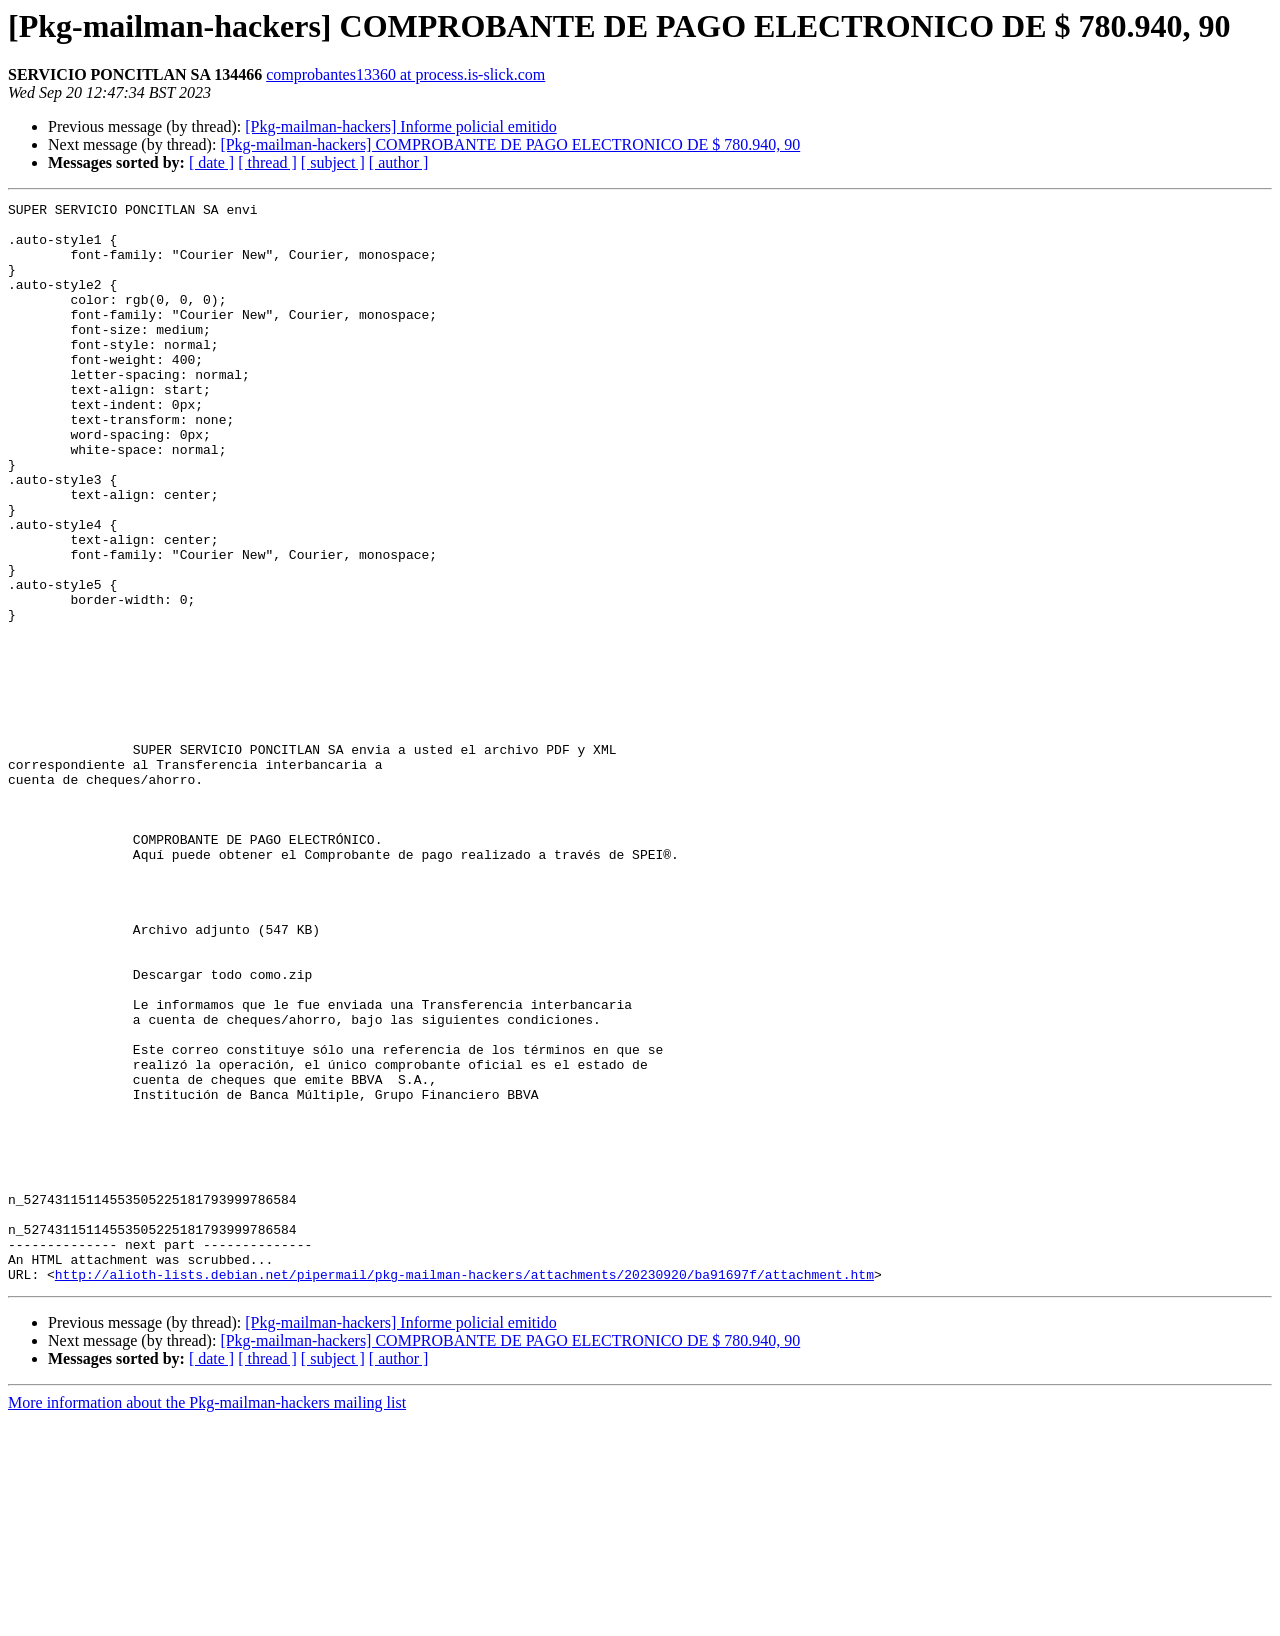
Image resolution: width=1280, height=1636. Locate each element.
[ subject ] (333, 162)
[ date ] (211, 162)
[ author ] (399, 162)
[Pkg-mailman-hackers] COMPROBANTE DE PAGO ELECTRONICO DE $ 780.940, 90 (510, 144)
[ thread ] (267, 162)
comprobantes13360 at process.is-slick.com (405, 74)
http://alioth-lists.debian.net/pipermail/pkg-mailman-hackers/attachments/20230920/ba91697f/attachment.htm (464, 1490)
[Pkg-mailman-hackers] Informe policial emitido (400, 126)
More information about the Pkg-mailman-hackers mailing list (207, 1618)
